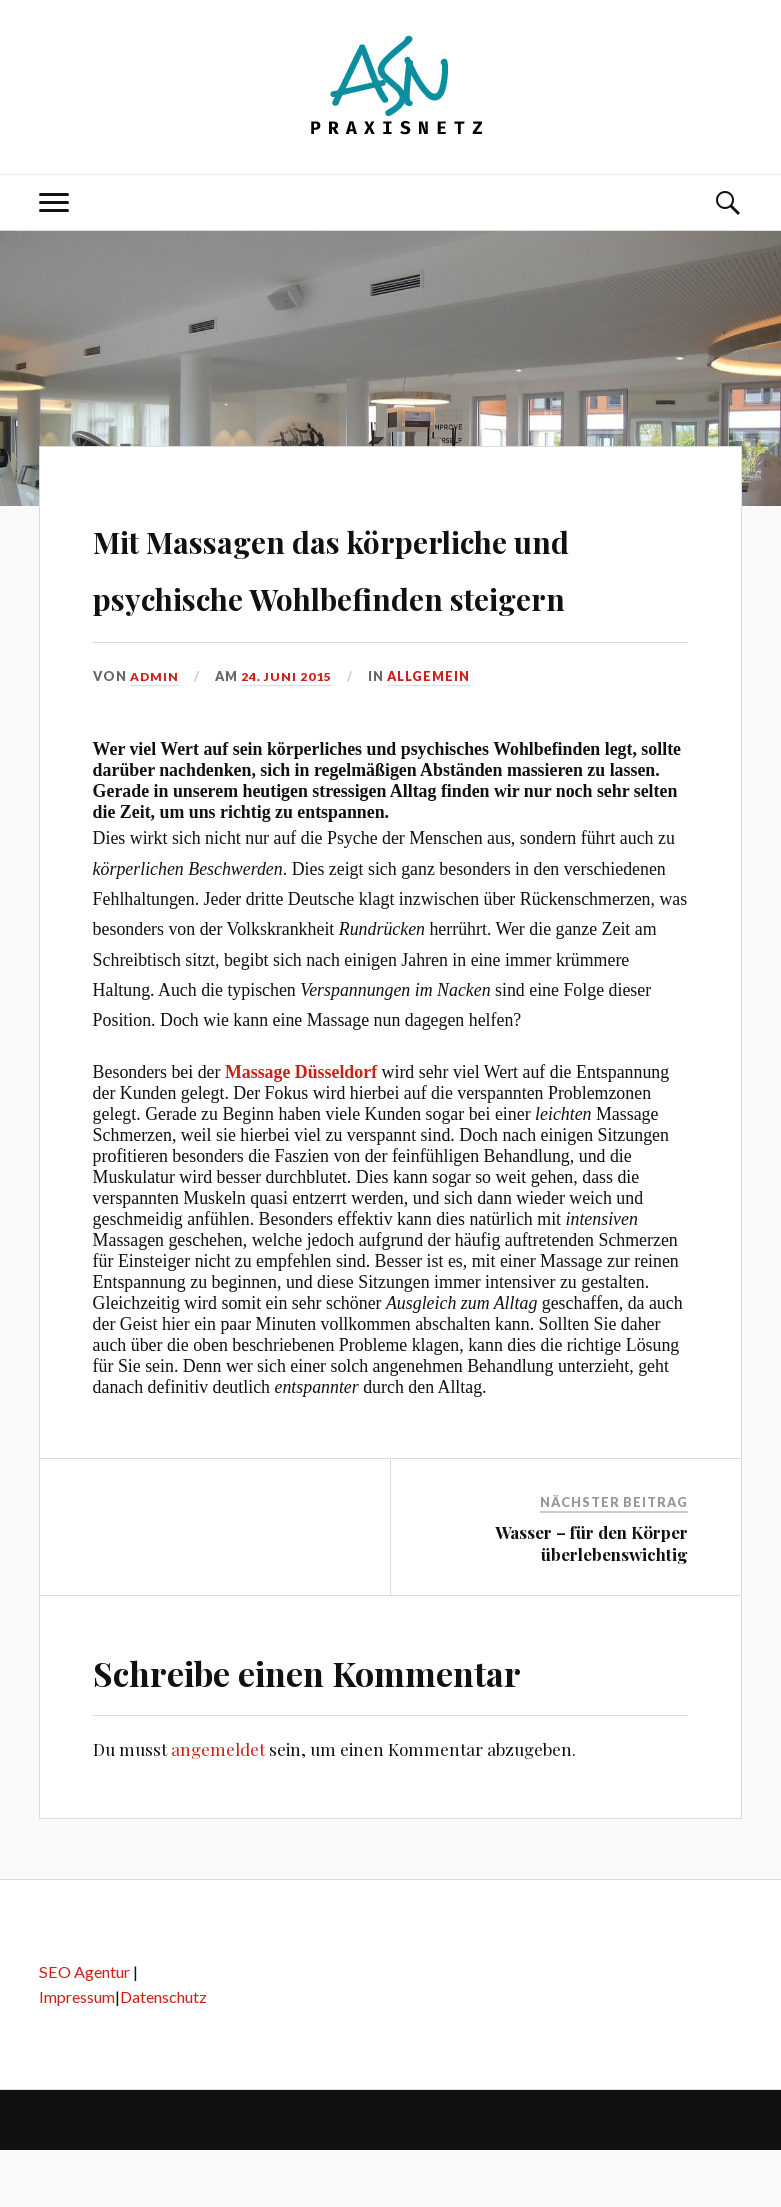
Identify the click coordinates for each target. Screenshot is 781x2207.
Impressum (77, 2053)
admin (155, 733)
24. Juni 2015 (288, 733)
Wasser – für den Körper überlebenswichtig (591, 1601)
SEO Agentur (84, 2029)
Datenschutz (163, 2053)
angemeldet (218, 1807)
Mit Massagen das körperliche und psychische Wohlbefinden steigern (376, 593)
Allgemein (430, 733)
